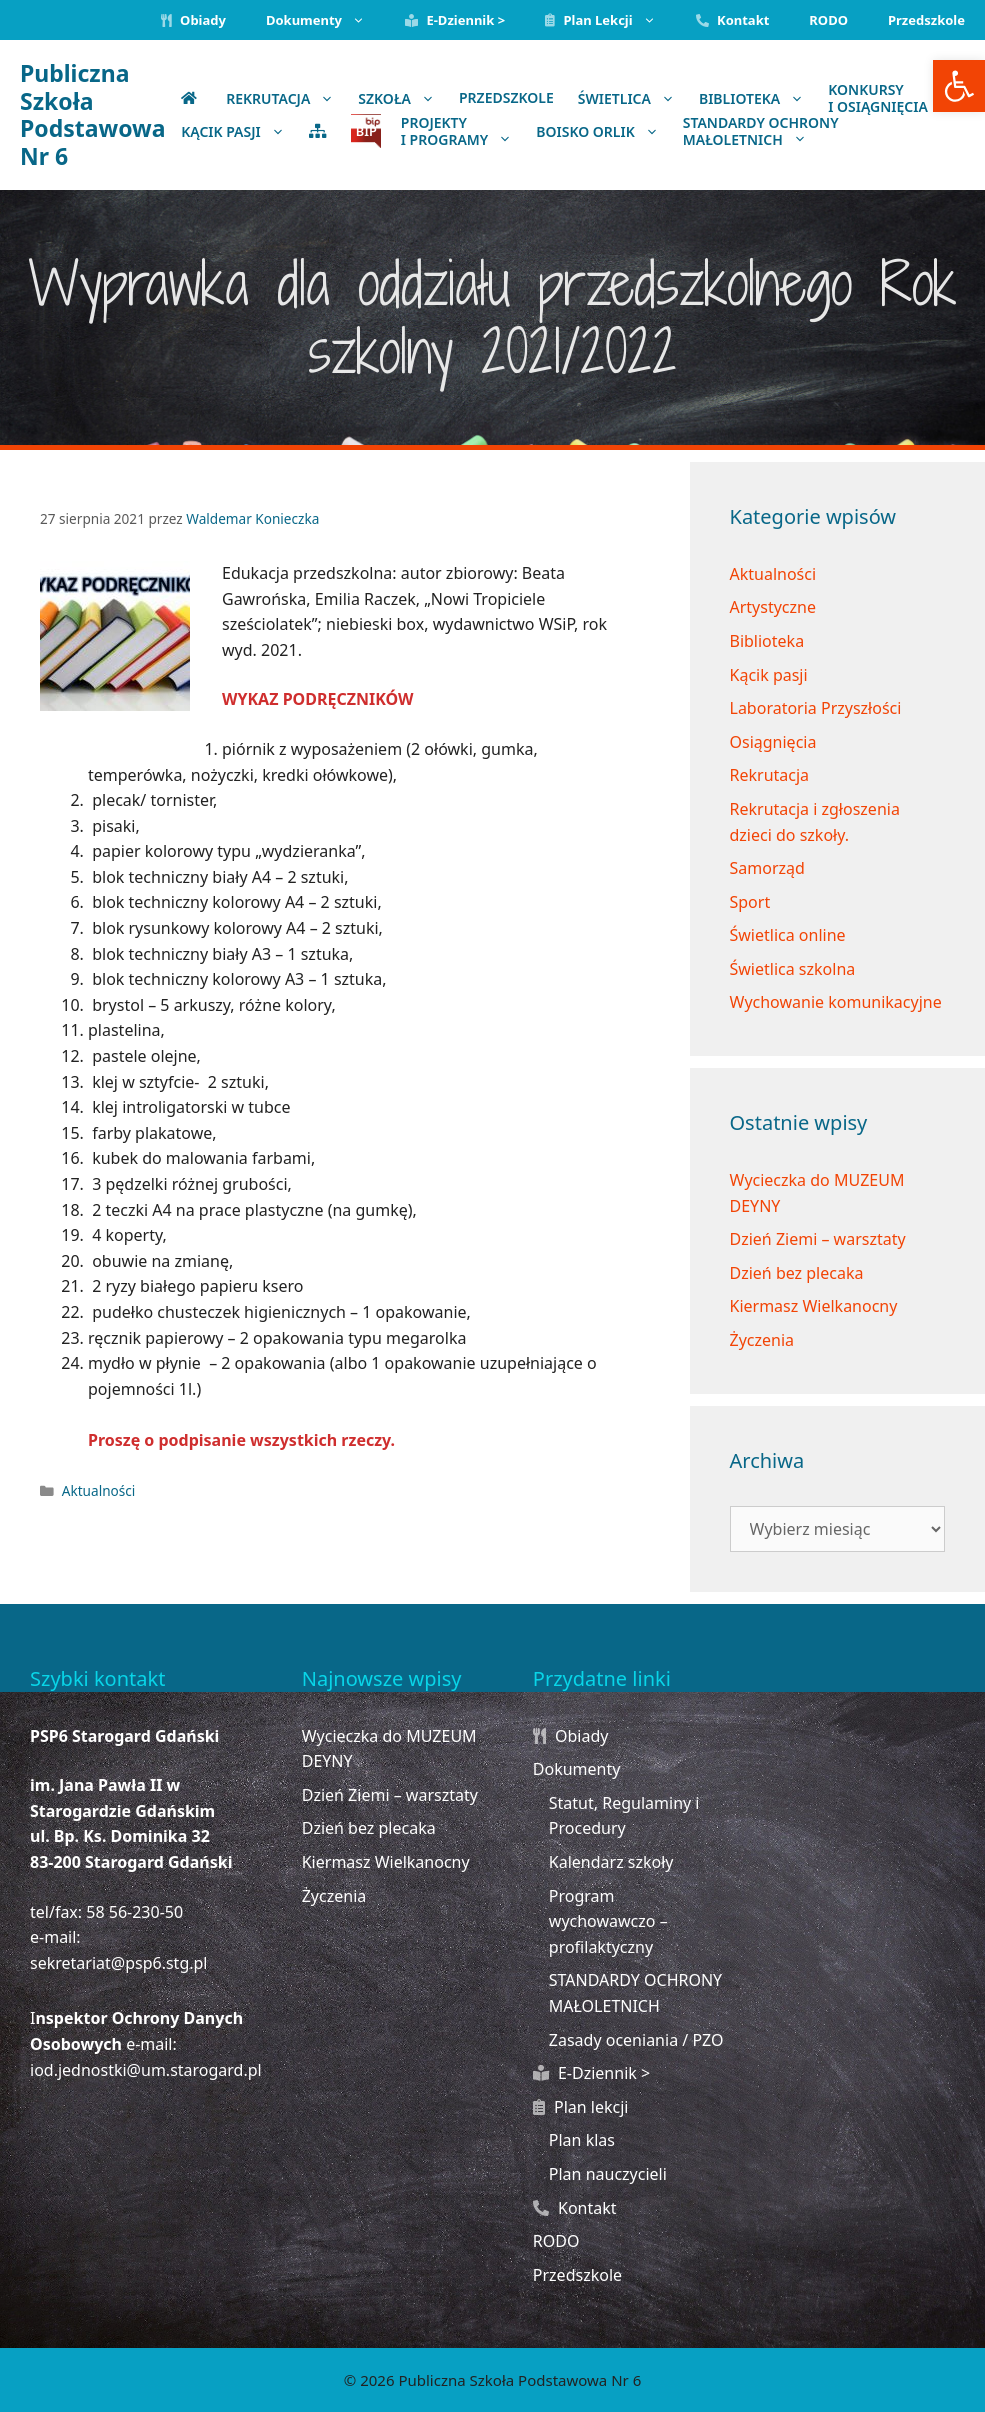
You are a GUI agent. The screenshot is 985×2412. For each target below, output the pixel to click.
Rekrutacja (286, 98)
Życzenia (762, 1340)
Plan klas (582, 2140)
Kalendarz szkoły (611, 1862)
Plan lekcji (610, 20)
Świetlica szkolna (793, 969)
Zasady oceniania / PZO (636, 2040)
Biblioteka (757, 98)
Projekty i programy (462, 131)
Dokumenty (325, 20)
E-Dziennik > (455, 20)
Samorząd (767, 868)
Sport (750, 902)
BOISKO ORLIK (603, 131)
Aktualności (99, 1490)
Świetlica (632, 98)
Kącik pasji (769, 675)
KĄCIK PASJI (239, 131)
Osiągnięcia (773, 742)
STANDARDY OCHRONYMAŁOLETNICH (761, 131)
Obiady (193, 20)
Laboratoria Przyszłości (816, 708)
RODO (828, 20)
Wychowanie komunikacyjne (836, 1002)
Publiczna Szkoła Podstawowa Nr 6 (93, 114)
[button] (959, 86)
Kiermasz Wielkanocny (814, 1306)
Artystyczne (773, 607)
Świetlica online (788, 935)
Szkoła (402, 98)
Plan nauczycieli (608, 2174)
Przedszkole (926, 20)
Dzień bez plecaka (797, 1273)
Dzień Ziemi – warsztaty (818, 1239)
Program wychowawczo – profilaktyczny (608, 1921)
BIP (366, 131)
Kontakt (733, 20)
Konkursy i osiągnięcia (896, 98)
